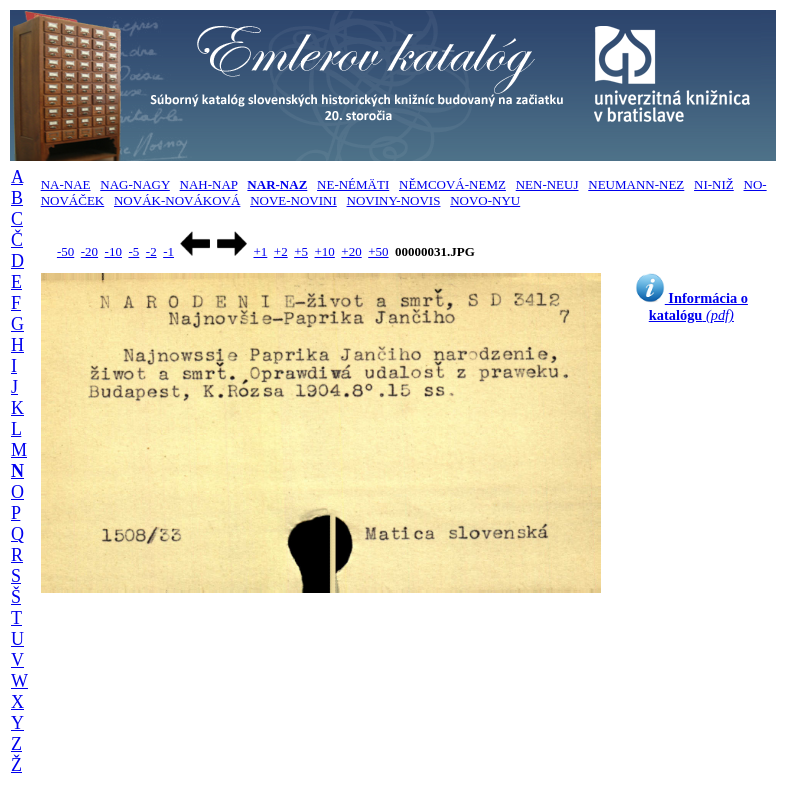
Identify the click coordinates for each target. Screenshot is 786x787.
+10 (325, 251)
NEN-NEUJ (547, 184)
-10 (113, 251)
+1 (260, 251)
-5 (133, 251)
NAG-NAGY (135, 184)
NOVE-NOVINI (293, 200)
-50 (65, 251)
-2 (151, 251)
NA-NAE (66, 184)
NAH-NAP (209, 184)
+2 (281, 251)
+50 (378, 251)
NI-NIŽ (714, 184)
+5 (301, 251)
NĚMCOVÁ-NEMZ (452, 184)
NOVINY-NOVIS (394, 200)
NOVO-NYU (485, 200)
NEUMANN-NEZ (636, 184)
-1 (168, 251)
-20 (89, 251)
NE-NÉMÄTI (353, 184)
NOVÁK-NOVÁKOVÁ (177, 200)
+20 (351, 251)
